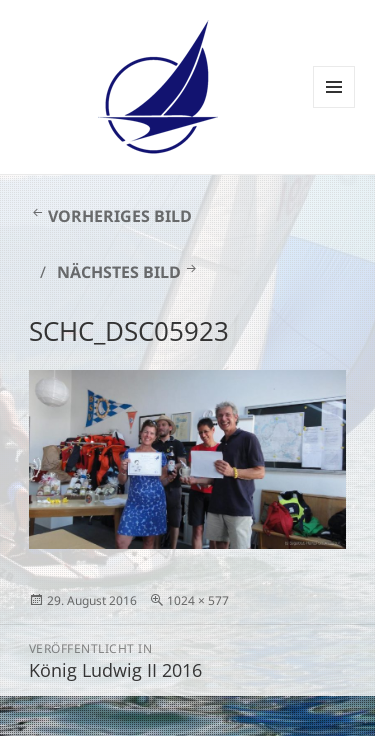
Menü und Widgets (334, 107)
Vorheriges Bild (120, 216)
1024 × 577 (198, 600)
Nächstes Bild (119, 272)
